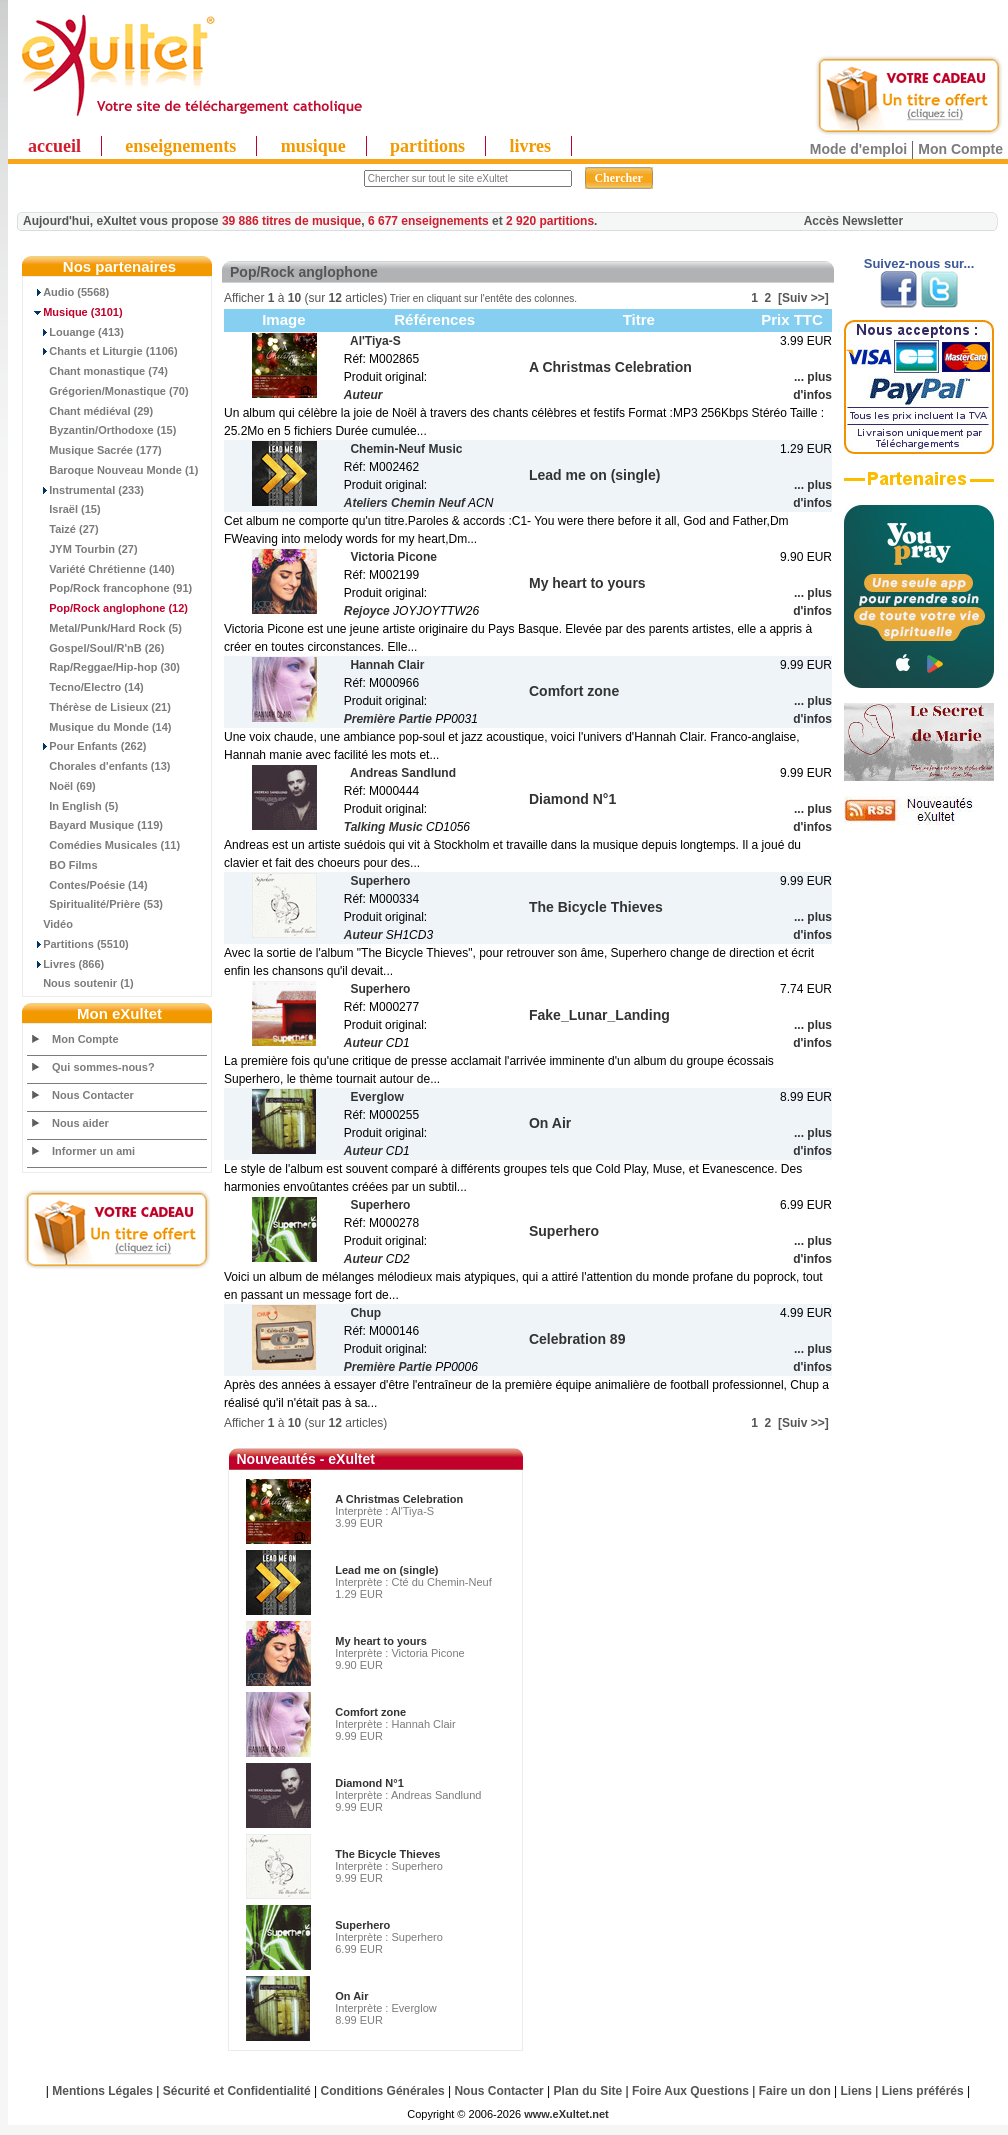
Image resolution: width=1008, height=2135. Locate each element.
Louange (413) (76, 332)
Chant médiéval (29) (90, 411)
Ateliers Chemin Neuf (404, 503)
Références (434, 319)
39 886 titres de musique (291, 221)
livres (530, 146)
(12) (108, 608)
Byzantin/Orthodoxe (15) (102, 430)
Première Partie (388, 719)
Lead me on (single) (386, 1570)
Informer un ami (93, 1151)
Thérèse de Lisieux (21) (99, 707)
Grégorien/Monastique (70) (108, 391)
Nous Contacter (93, 1095)
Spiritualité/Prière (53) (95, 904)
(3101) (75, 312)
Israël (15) (64, 509)
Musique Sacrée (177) (95, 450)
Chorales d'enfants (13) (99, 766)
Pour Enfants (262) (87, 746)
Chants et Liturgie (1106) (103, 351)
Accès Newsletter (853, 221)
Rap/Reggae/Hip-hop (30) (104, 667)
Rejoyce (367, 611)
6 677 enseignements (428, 221)
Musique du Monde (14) (99, 727)
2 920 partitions (550, 221)
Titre (639, 319)
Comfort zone (370, 1712)
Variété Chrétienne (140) (101, 569)
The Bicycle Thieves (387, 1854)
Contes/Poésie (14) (88, 885)
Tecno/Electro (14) (86, 687)
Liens (856, 2091)
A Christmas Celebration (399, 1499)
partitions (427, 146)
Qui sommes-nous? (103, 1067)
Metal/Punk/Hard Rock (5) (105, 628)
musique (313, 146)
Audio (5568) (68, 292)
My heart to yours (381, 1641)
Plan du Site (588, 2091)
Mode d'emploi (858, 149)
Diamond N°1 (369, 1783)
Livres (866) (66, 964)
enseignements (180, 146)
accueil (54, 146)
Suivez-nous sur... (919, 263)
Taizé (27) (63, 529)
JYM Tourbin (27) (83, 549)
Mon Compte (960, 149)
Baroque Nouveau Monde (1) (113, 470)
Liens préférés (923, 2091)
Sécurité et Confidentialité (237, 2091)
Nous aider (80, 1123)
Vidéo (50, 924)
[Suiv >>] (803, 298)
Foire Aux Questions (690, 2091)
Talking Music (383, 827)
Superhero (362, 1925)
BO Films (63, 865)
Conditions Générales (383, 2091)
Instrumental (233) (86, 490)
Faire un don (795, 2091)
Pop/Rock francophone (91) (110, 588)
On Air (351, 1996)
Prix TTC (792, 319)
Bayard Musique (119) (95, 825)
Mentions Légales (102, 2091)
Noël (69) (62, 786)
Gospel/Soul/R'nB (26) (96, 648)
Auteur (363, 395)
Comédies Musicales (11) (104, 845)
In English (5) (73, 806)
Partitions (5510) (78, 944)
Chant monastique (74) (98, 371)
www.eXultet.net (566, 2114)
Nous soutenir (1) (81, 983)
